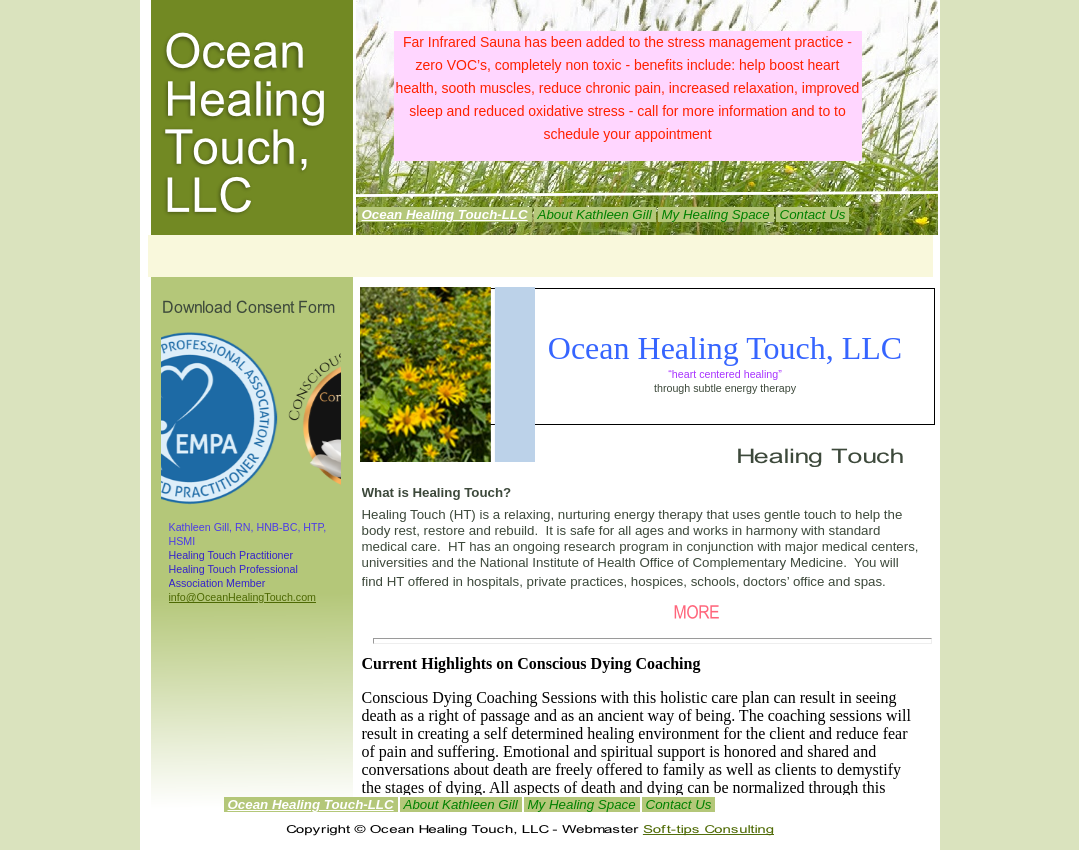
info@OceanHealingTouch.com (243, 597)
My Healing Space (582, 804)
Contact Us (679, 804)
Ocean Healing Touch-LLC (311, 804)
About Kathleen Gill (461, 804)
